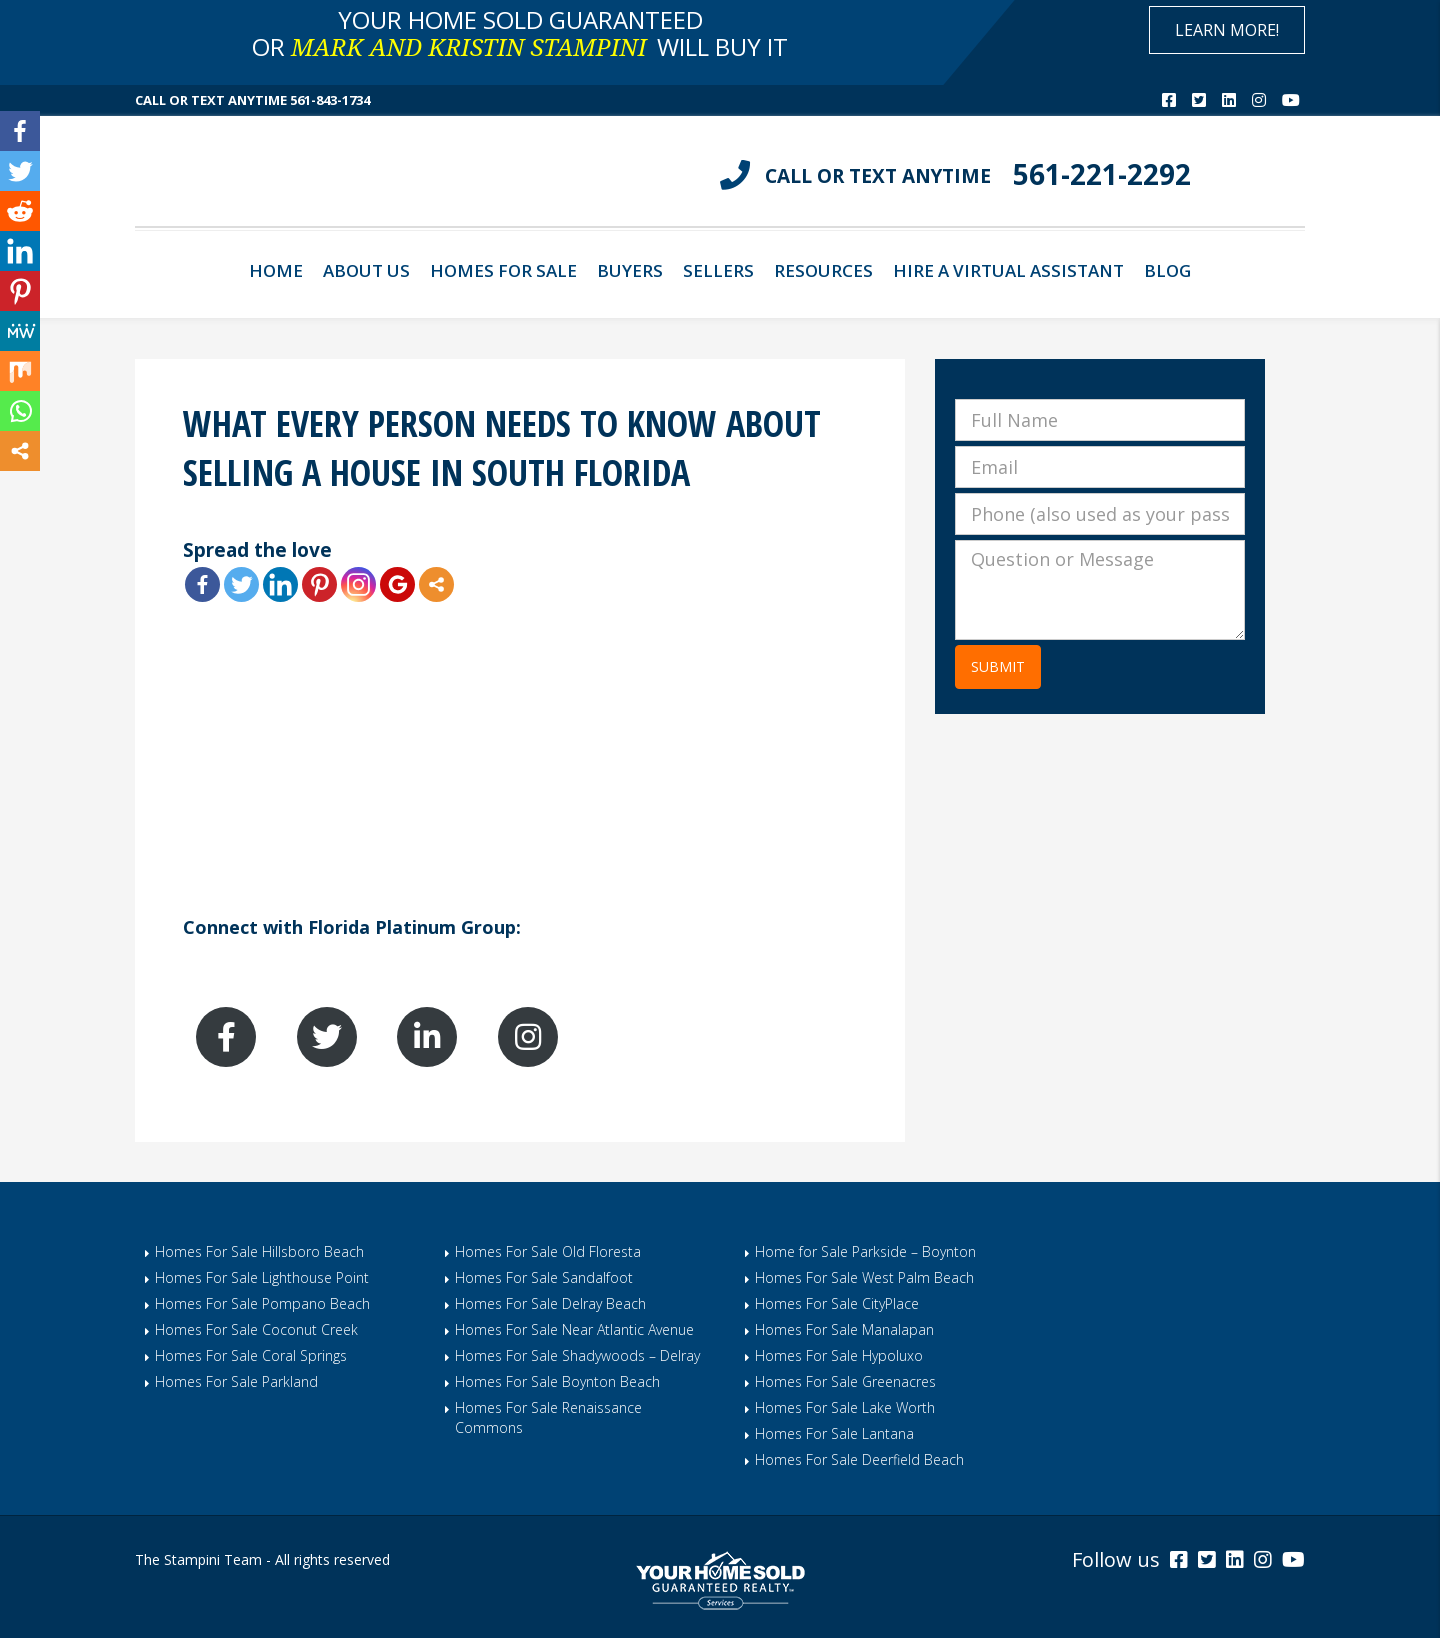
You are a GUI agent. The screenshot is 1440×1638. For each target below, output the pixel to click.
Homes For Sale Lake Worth (845, 1407)
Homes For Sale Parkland (236, 1381)
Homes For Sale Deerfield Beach (859, 1459)
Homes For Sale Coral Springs (251, 1355)
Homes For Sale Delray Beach (550, 1303)
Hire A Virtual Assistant (1008, 270)
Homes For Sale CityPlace (837, 1303)
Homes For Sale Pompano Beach (262, 1303)
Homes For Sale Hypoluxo (839, 1355)
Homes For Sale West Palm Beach (864, 1277)
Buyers (630, 270)
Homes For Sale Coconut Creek (256, 1329)
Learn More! (1227, 30)
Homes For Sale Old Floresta (548, 1251)
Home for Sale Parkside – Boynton (865, 1251)
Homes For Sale (503, 270)
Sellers (718, 270)
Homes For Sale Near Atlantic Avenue (574, 1329)
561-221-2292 (1102, 174)
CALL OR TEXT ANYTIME (878, 176)
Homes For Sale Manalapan (844, 1329)
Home (276, 270)
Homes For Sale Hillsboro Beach (259, 1251)
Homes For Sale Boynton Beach (557, 1381)
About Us (366, 270)
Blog (1167, 270)
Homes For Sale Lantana (834, 1433)
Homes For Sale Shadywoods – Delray (577, 1355)
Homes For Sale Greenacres (845, 1381)
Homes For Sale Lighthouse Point (262, 1277)
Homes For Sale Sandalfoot (544, 1277)
